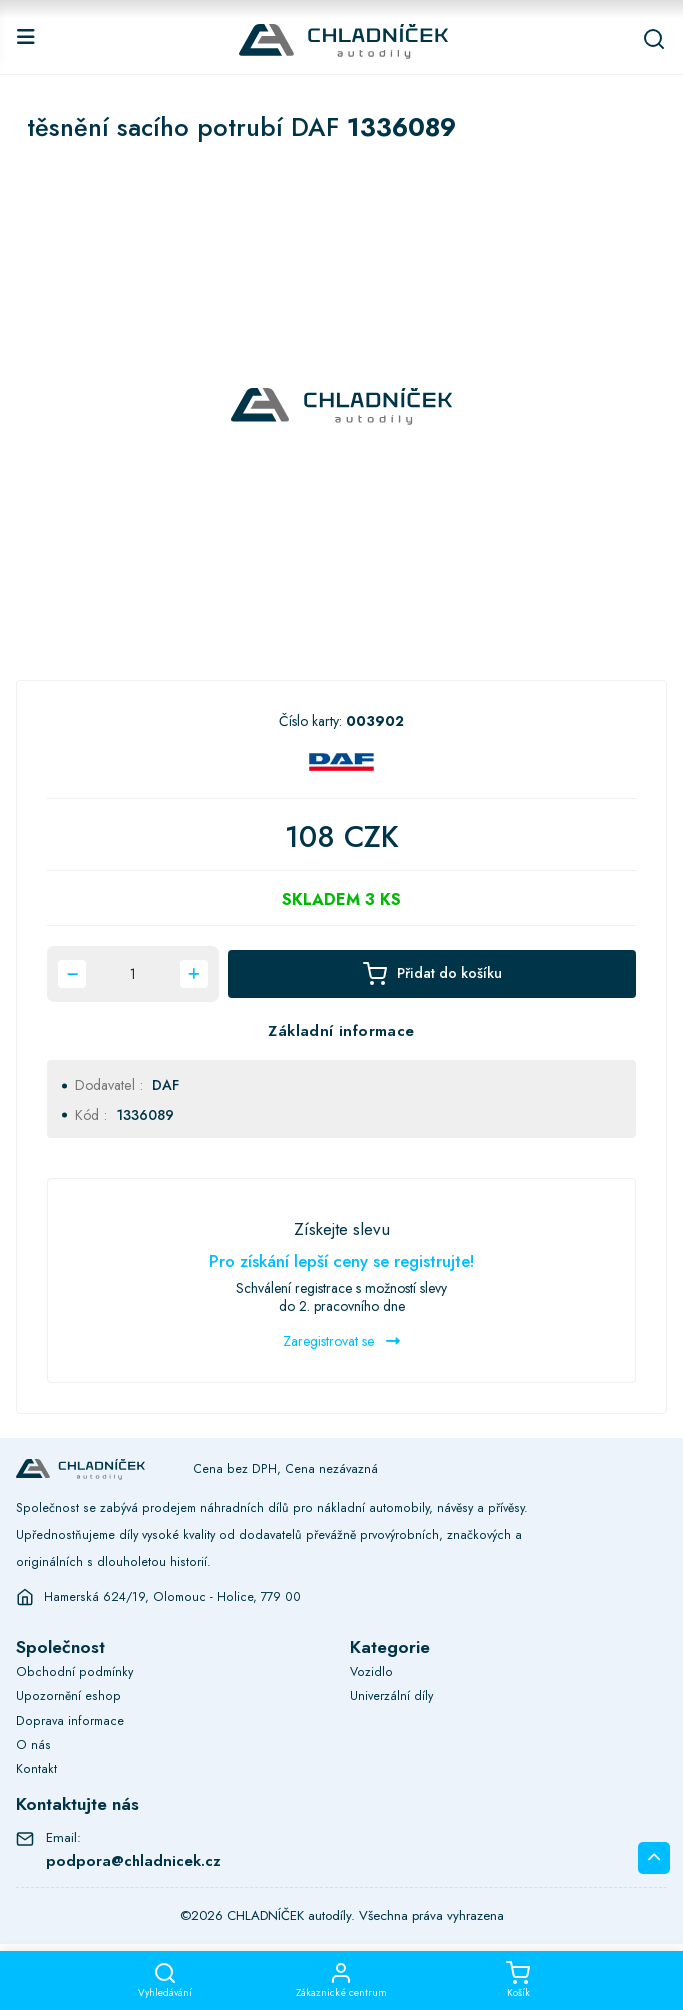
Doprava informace (70, 1721)
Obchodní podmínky (74, 1672)
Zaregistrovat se (341, 1341)
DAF (165, 1085)
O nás (33, 1745)
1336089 (145, 1115)
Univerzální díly (391, 1696)
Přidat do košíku (431, 974)
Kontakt (36, 1769)
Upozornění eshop (68, 1696)
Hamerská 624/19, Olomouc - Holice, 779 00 (173, 1597)
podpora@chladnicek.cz (134, 1861)
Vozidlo (371, 1672)
